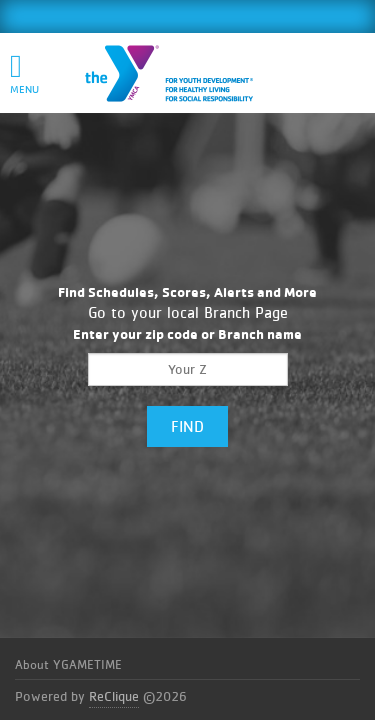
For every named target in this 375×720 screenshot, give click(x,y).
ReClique (114, 697)
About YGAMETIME (68, 665)
